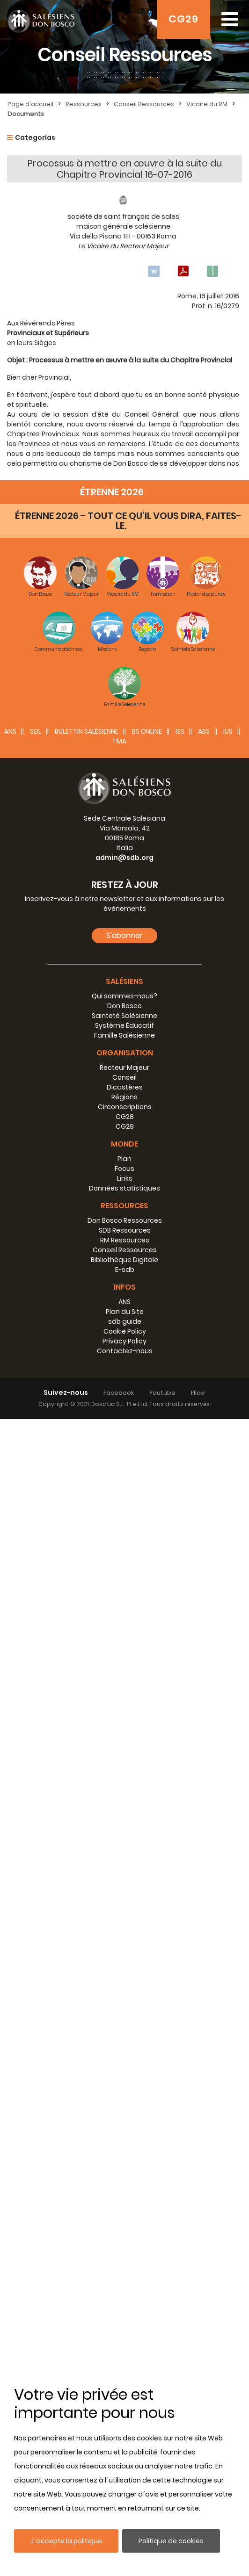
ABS (204, 1888)
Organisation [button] (124, 2209)
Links (124, 2335)
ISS (180, 1888)
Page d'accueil (30, 104)
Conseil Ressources (144, 104)
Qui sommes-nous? (124, 2152)
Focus (124, 2325)
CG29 (183, 19)
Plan (124, 2315)
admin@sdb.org (124, 2014)
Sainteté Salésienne (124, 2172)
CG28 (125, 2273)
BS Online (147, 1888)
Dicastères (125, 2244)
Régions (124, 2254)
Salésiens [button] (124, 2138)
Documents (25, 113)
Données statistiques (124, 2345)
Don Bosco (124, 2162)
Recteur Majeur (124, 2224)
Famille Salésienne (124, 2192)
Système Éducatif (124, 2182)
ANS (10, 1888)
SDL (35, 1888)
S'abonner (124, 2092)
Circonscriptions (125, 2263)
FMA (119, 1898)
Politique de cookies (171, 2541)
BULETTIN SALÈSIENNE (86, 1888)
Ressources (84, 104)
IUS (228, 1888)
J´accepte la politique (66, 2541)
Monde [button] (124, 2300)
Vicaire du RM (206, 104)
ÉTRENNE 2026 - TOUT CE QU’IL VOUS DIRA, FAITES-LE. (128, 1677)
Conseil (124, 2234)
